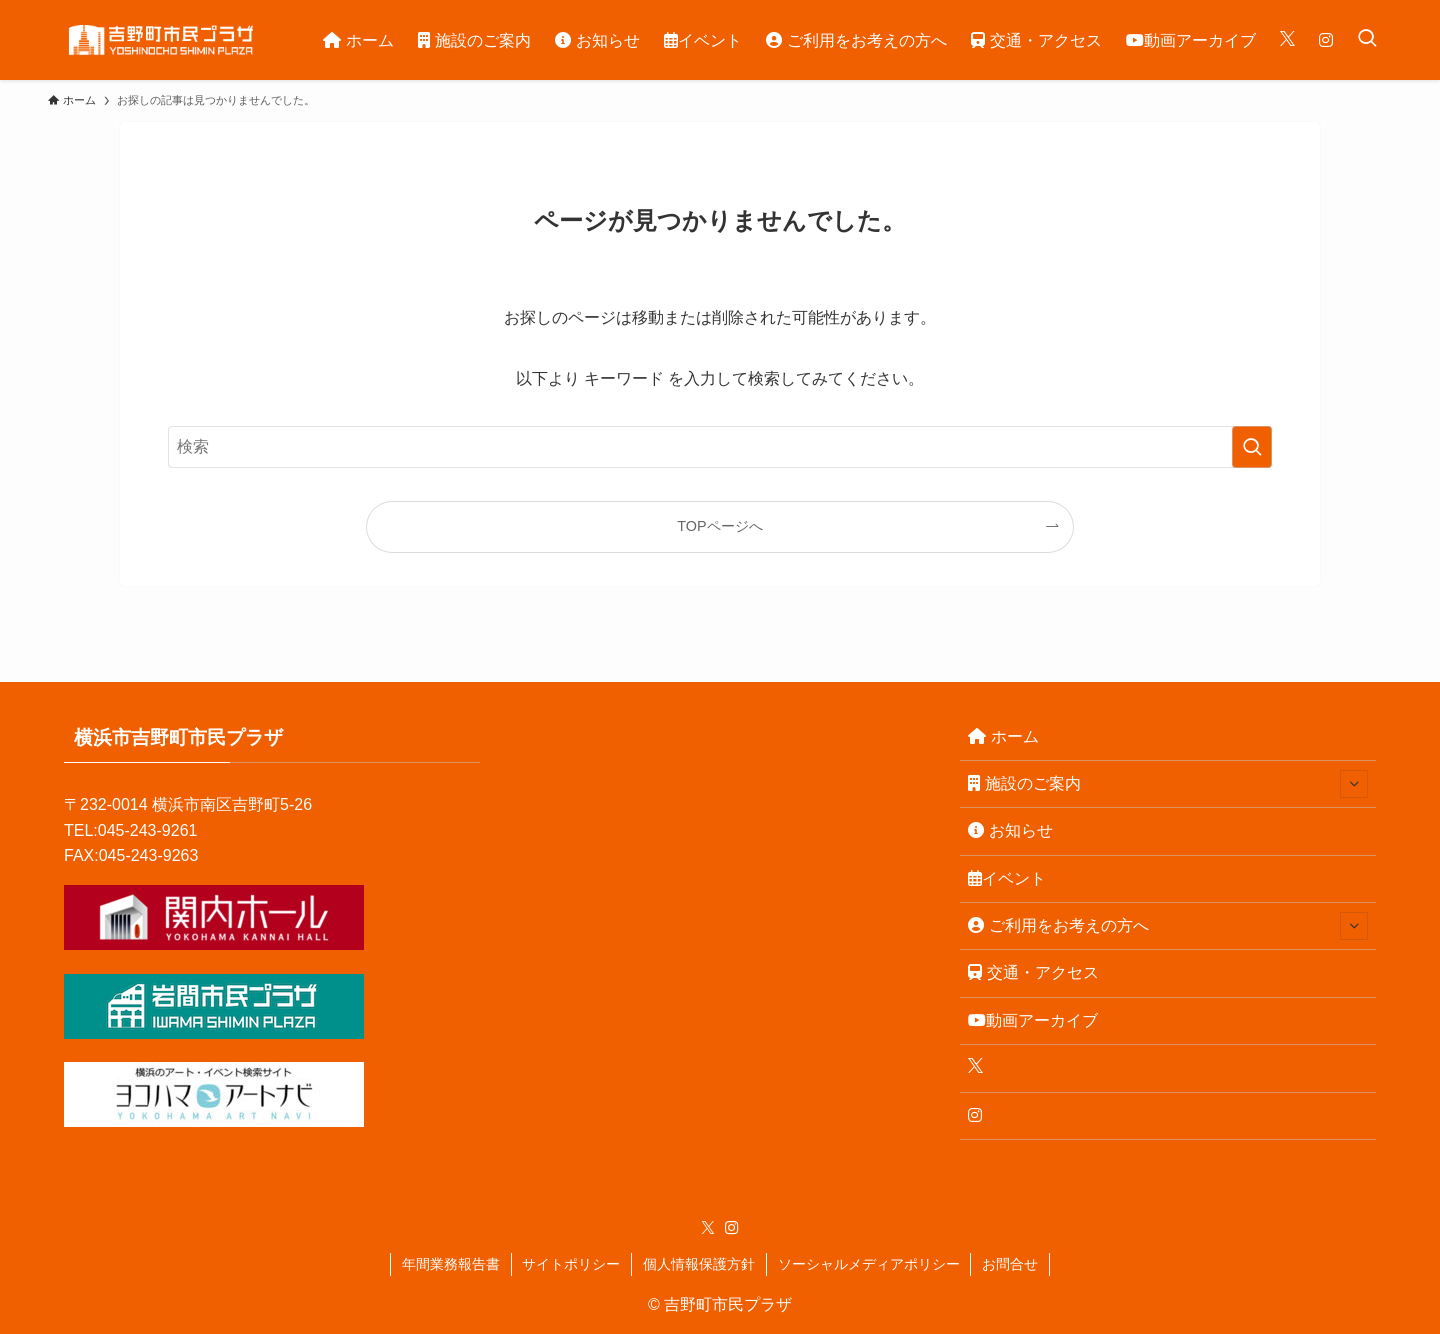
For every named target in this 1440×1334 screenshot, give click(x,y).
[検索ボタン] (1367, 40)
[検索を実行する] (1252, 447)
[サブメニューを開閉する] (1354, 784)
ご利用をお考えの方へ (1168, 926)
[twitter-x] (708, 1228)
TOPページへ (719, 526)
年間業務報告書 (451, 1264)
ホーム (1003, 736)
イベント (1007, 878)
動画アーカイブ (1033, 1020)
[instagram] (732, 1228)
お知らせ (1010, 830)
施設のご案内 (1168, 784)
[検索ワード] (720, 447)
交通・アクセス (1033, 972)
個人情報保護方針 (699, 1264)
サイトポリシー (571, 1264)
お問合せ (1010, 1264)
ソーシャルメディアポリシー (869, 1264)
